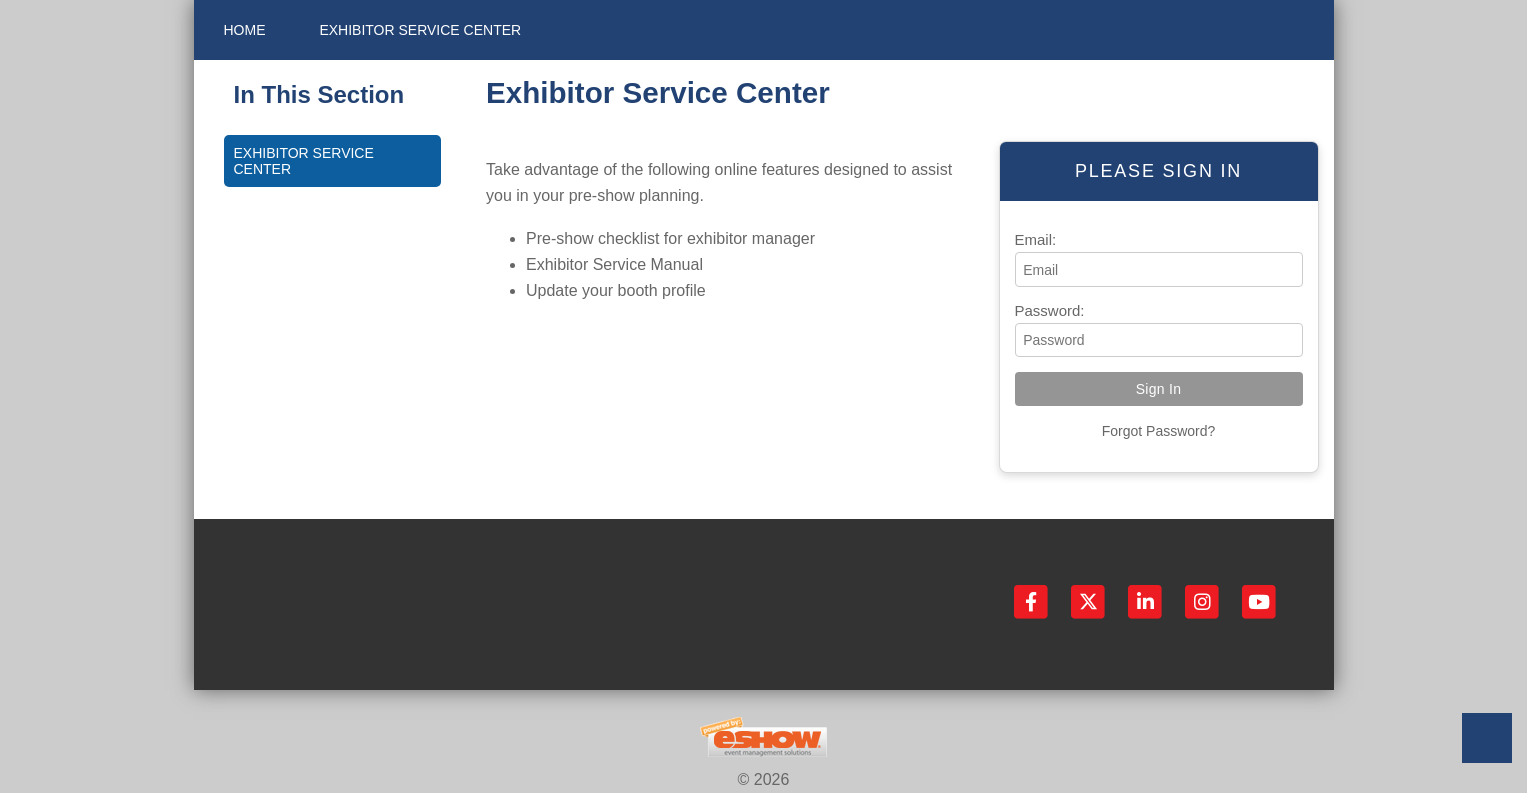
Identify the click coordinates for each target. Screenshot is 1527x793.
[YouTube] (1259, 601)
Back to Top (1487, 738)
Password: (1050, 310)
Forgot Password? (1159, 431)
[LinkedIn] (1146, 601)
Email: (1036, 239)
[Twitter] (1089, 601)
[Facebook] (1032, 601)
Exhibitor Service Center (420, 30)
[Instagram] (1203, 601)
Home (245, 30)
